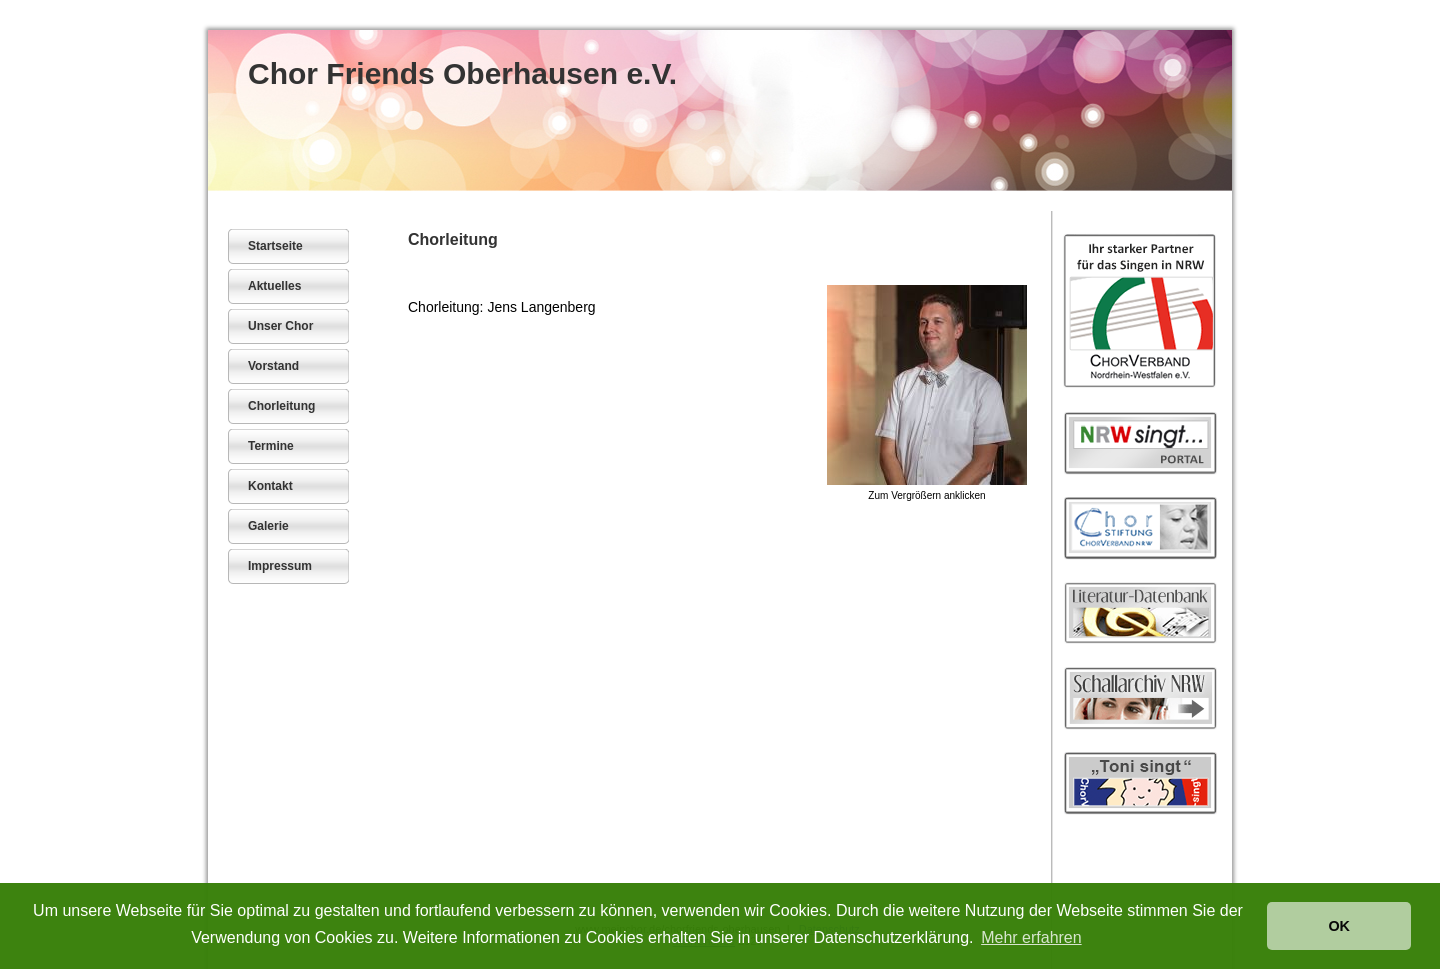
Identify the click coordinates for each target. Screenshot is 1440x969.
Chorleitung (281, 406)
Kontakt (270, 486)
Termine (271, 446)
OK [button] (1339, 926)
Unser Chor (280, 326)
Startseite (275, 246)
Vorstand (273, 366)
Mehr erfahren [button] (1031, 937)
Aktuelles (274, 286)
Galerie (268, 526)
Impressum (280, 566)
